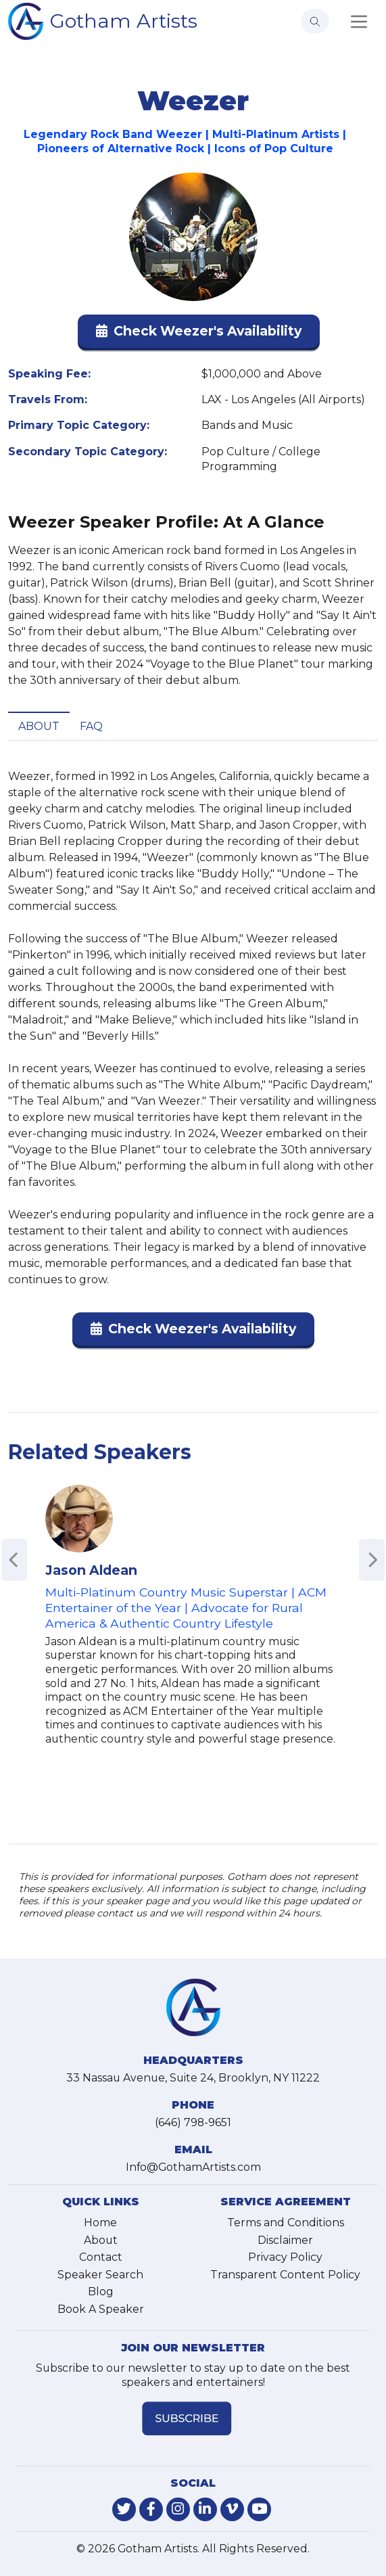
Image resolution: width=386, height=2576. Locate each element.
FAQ (91, 726)
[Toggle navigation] (359, 21)
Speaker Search (100, 2274)
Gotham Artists (123, 20)
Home (100, 2222)
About (38, 726)
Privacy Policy (285, 2257)
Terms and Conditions (285, 2222)
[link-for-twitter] (124, 2509)
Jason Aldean (91, 1570)
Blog (101, 2291)
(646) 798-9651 (193, 2122)
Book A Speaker (100, 2309)
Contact (100, 2257)
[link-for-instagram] (178, 2509)
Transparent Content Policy (285, 2274)
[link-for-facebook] (151, 2509)
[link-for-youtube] (259, 2509)
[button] (199, 333)
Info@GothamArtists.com (193, 2167)
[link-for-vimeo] (232, 2509)
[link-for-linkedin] (205, 2509)
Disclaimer (285, 2240)
